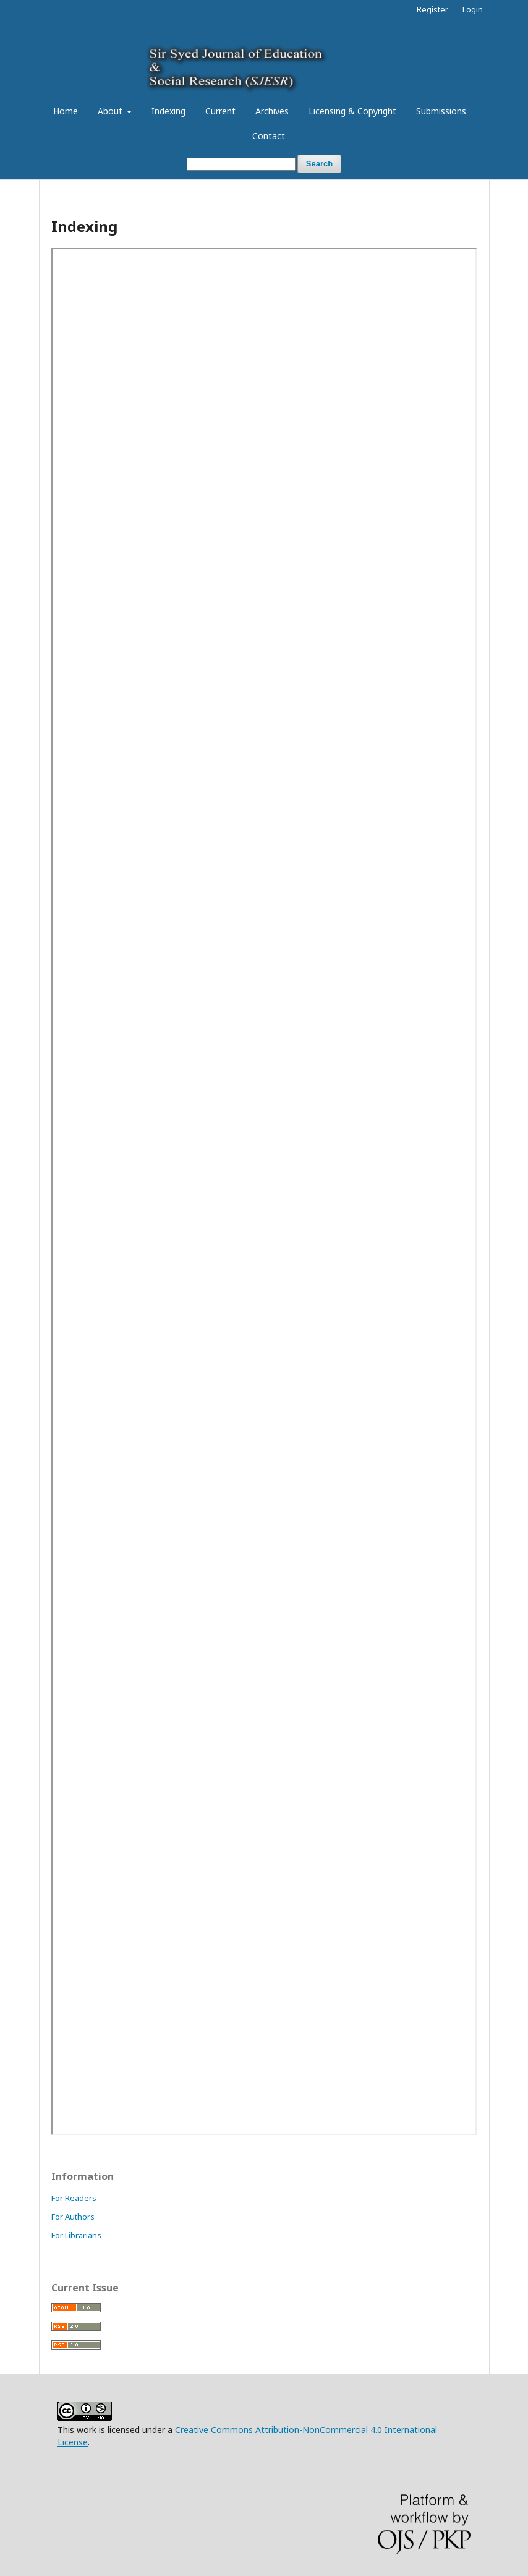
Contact (268, 136)
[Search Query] (241, 164)
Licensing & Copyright (352, 111)
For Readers (73, 2198)
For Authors (73, 2216)
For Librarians (76, 2235)
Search (319, 163)
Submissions (441, 111)
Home (65, 111)
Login (472, 9)
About (111, 111)
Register (432, 9)
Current (220, 111)
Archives (272, 111)
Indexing (168, 111)
